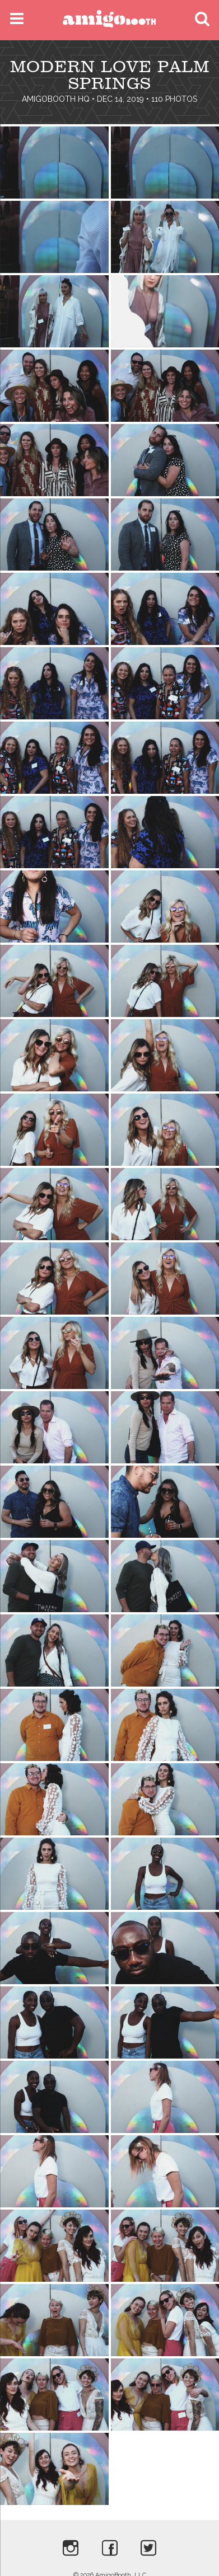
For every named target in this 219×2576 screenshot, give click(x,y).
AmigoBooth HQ (56, 99)
